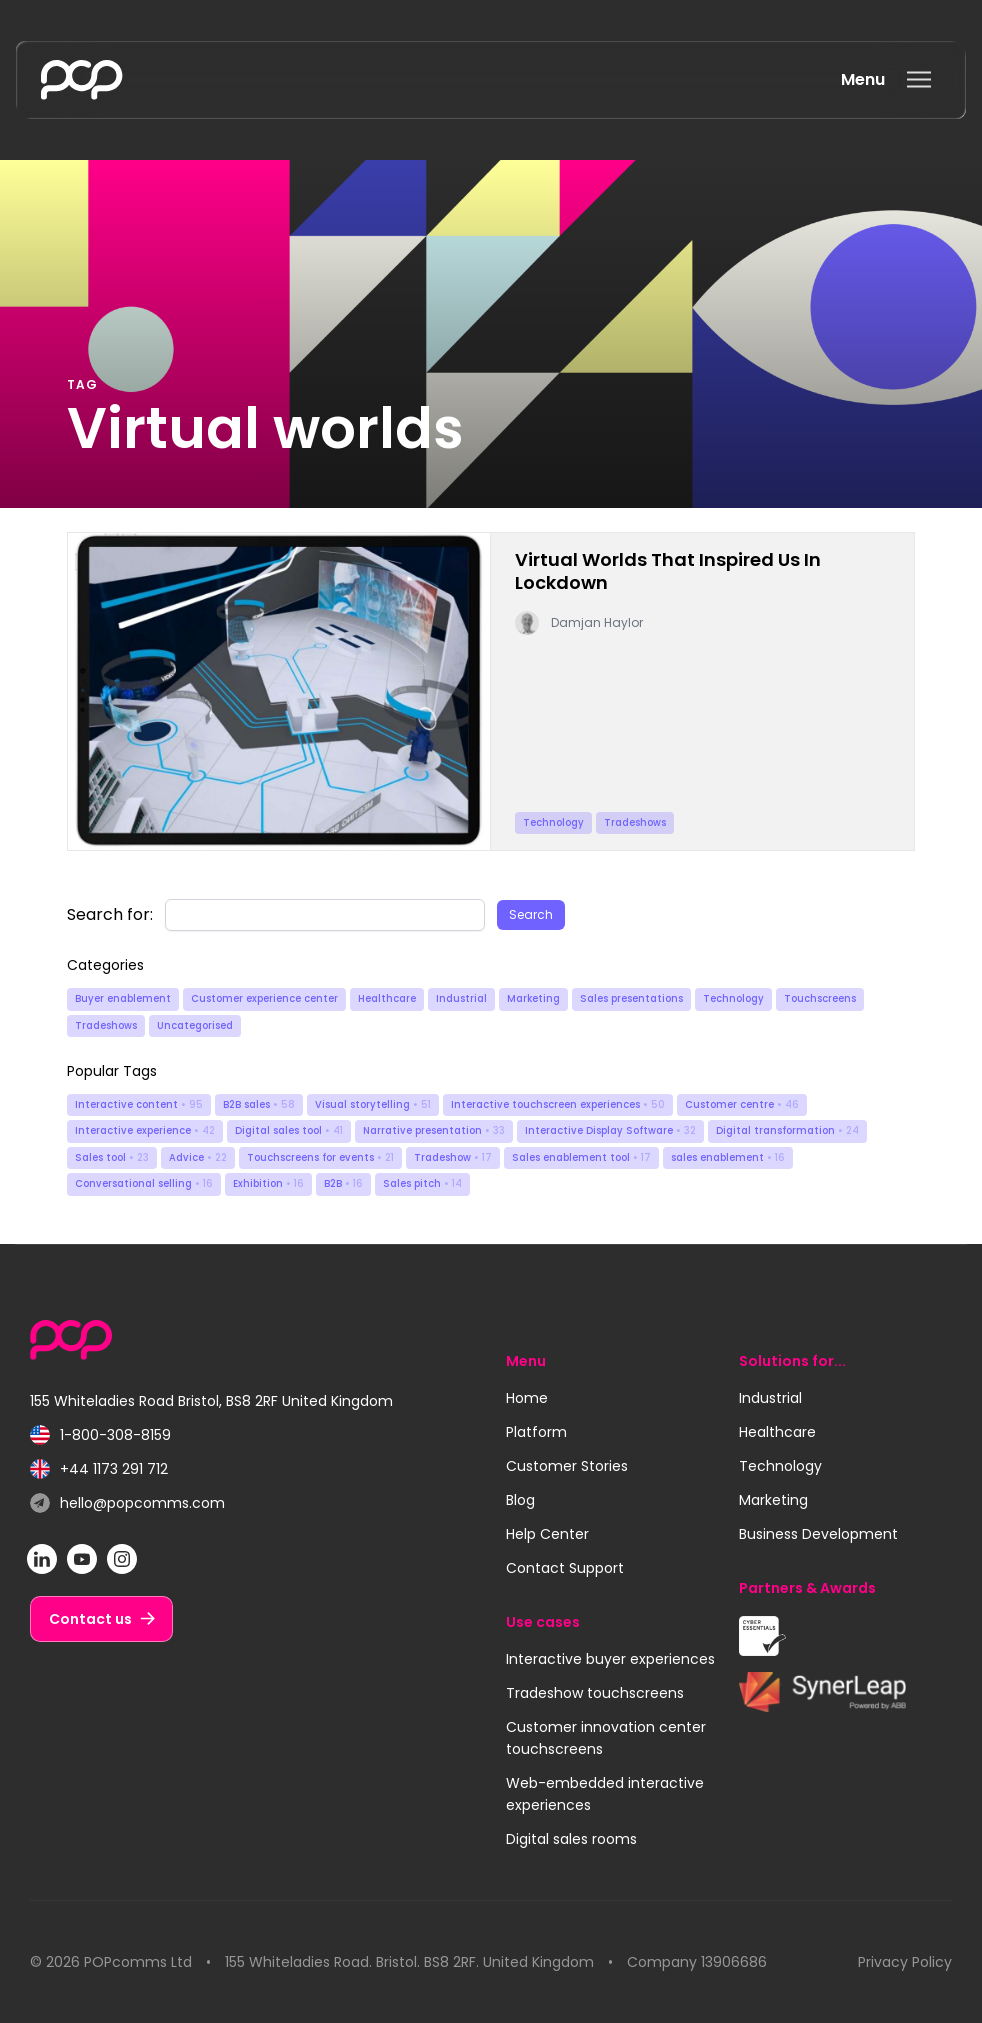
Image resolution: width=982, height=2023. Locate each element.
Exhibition (268, 1183)
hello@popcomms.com (127, 1503)
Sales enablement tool (581, 1157)
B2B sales (259, 1104)
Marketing (533, 998)
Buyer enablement (123, 998)
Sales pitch (422, 1183)
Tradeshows (106, 1025)
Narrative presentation (434, 1130)
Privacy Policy (905, 1962)
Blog (520, 1500)
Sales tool (112, 1157)
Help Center (547, 1534)
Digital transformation (787, 1130)
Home (527, 1398)
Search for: (110, 914)
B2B (343, 1183)
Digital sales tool (289, 1130)
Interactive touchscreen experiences (558, 1104)
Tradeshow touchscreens (595, 1693)
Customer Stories (567, 1466)
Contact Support (565, 1568)
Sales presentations (631, 998)
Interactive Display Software (610, 1130)
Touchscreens (820, 998)
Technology (733, 998)
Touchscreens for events (320, 1157)
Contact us (90, 1619)
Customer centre (742, 1104)
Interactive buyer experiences (610, 1659)
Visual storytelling (373, 1104)
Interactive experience (145, 1130)
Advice (198, 1157)
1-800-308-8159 (100, 1435)
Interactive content (139, 1104)
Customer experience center (264, 998)
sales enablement (728, 1157)
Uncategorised (195, 1025)
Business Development (818, 1534)
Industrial (461, 998)
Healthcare (387, 998)
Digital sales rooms (571, 1839)
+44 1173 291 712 (99, 1469)
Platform (536, 1432)
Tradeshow (453, 1157)
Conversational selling (144, 1183)
